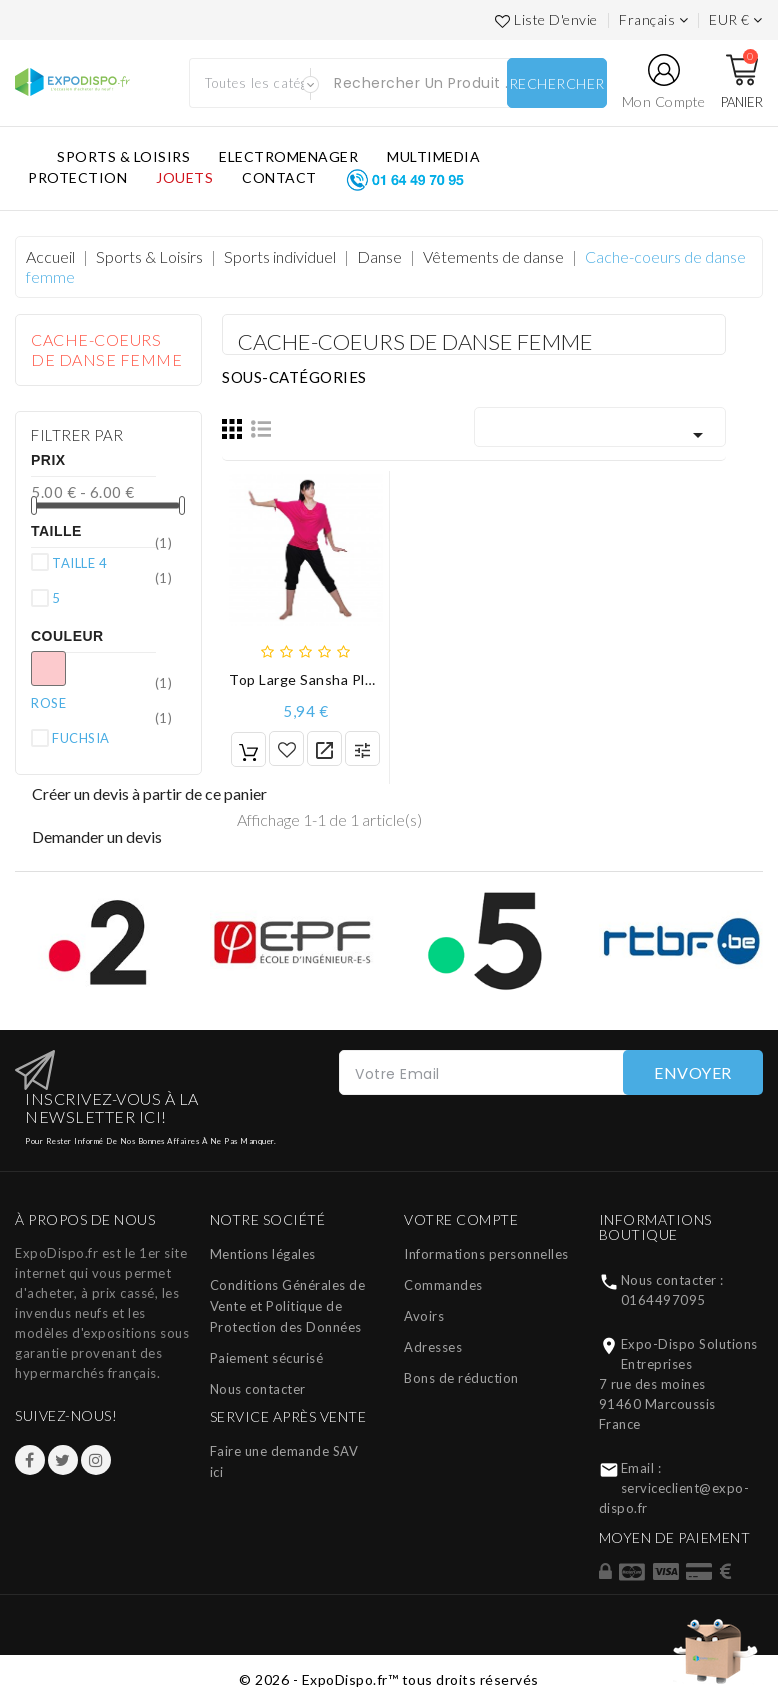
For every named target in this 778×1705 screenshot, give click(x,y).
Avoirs (424, 1316)
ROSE (91, 702)
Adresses (433, 1347)
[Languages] (653, 20)
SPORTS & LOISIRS (123, 156)
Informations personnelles (486, 1254)
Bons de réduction (461, 1378)
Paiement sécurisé (267, 1358)
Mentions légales (263, 1254)
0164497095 (663, 1300)
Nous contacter (258, 1389)
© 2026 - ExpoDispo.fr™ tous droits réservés (389, 1679)
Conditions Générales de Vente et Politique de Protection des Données (288, 1306)
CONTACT (279, 177)
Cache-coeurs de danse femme (106, 349)
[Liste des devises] (736, 20)
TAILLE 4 (112, 562)
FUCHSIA (112, 737)
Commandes (443, 1285)
